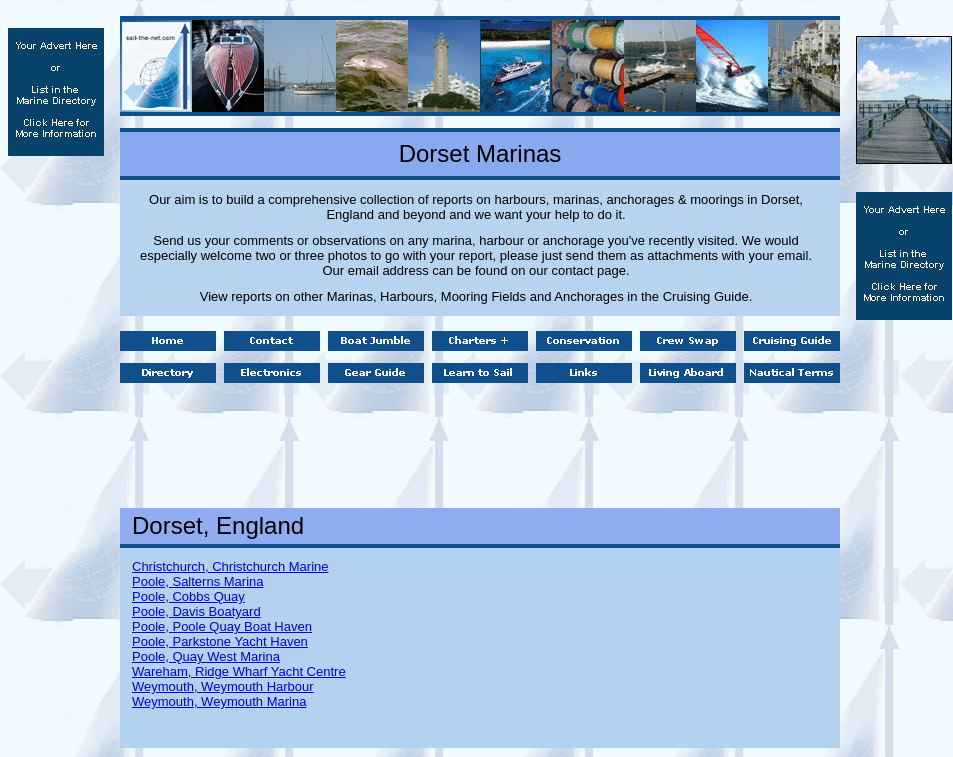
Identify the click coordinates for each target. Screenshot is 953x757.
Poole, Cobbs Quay (188, 596)
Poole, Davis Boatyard (196, 611)
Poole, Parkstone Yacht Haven (220, 641)
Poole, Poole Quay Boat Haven (222, 626)
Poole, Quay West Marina (206, 656)
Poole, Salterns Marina (198, 581)
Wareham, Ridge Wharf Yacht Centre (239, 671)
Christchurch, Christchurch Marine (230, 566)
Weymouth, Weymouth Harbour (223, 686)
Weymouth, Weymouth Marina (219, 701)
